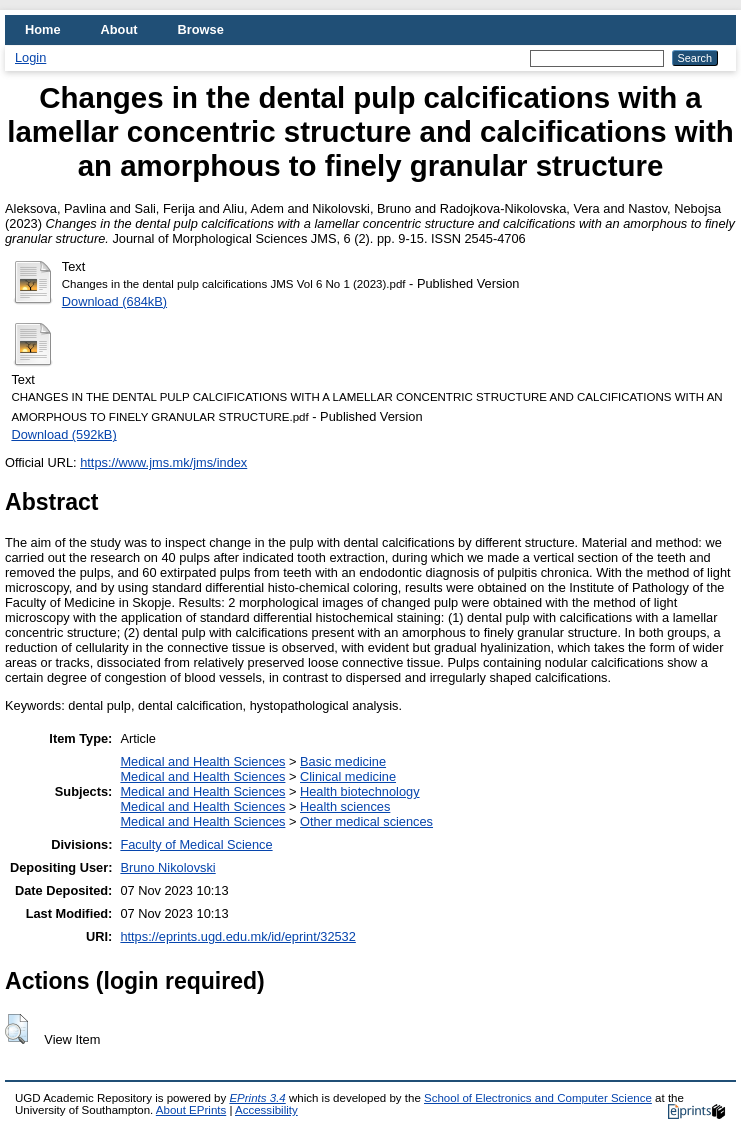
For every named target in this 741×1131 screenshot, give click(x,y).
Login (30, 57)
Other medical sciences (366, 821)
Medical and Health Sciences (202, 761)
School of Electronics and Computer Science (538, 1098)
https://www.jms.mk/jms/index (163, 462)
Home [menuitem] (43, 29)
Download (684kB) (114, 301)
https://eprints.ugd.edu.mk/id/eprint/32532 (237, 936)
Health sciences (345, 806)
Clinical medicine (348, 776)
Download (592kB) (63, 434)
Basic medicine (343, 761)
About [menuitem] (119, 29)
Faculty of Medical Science (196, 844)
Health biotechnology (360, 791)
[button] (16, 1029)
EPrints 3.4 (257, 1098)
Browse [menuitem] (201, 29)
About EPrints (191, 1110)
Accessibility (266, 1110)
